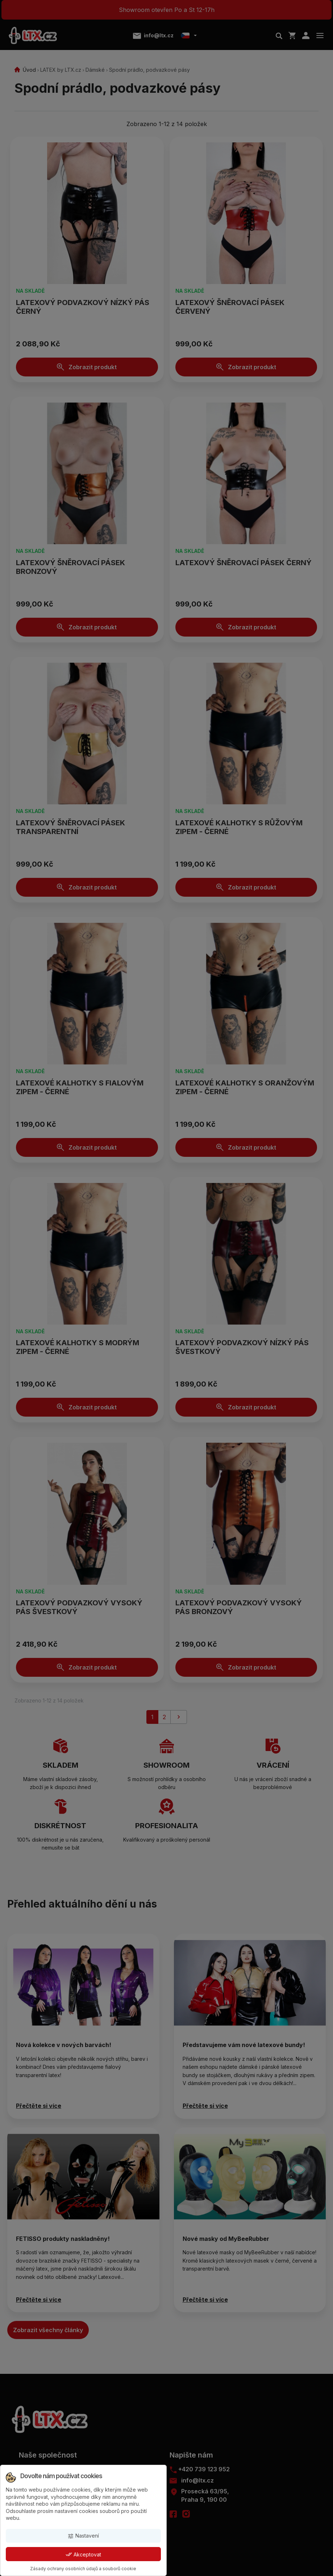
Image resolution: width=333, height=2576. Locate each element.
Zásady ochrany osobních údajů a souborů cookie (83, 2568)
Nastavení (83, 2536)
